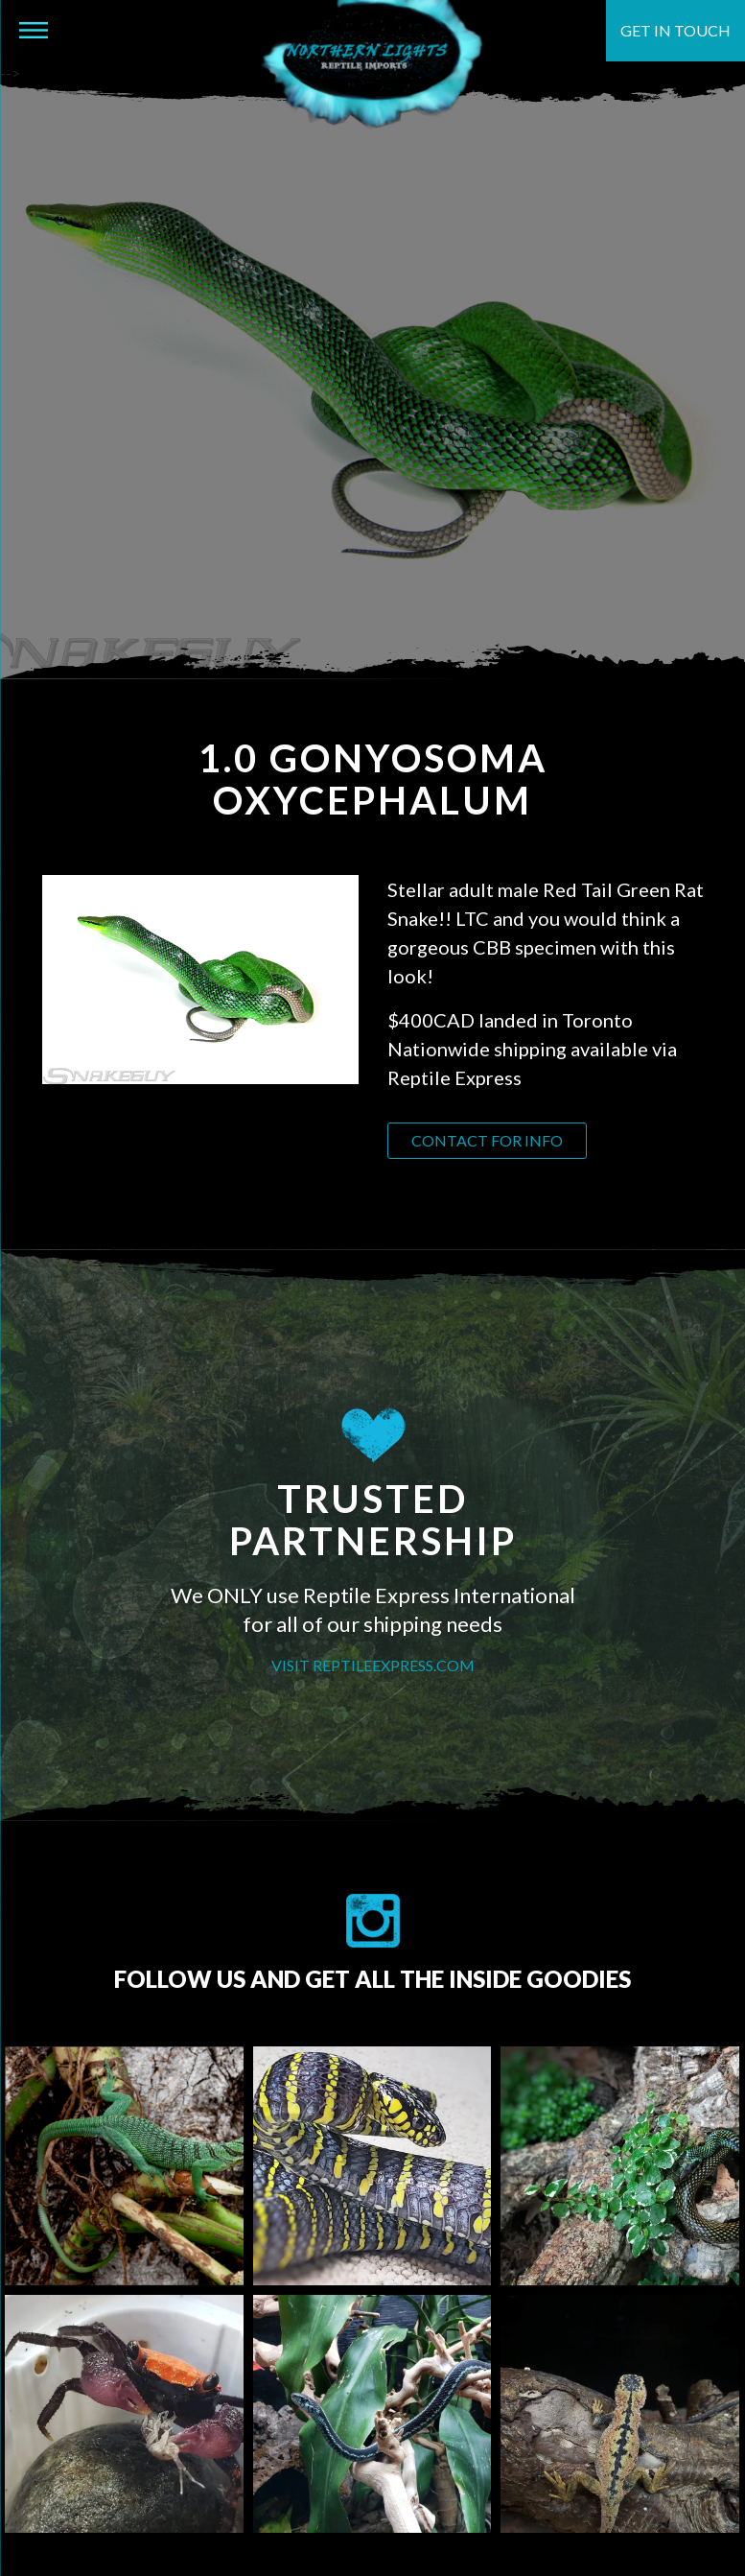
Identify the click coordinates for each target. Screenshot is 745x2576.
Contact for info (487, 1140)
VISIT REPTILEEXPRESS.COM (373, 1665)
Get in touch (675, 30)
